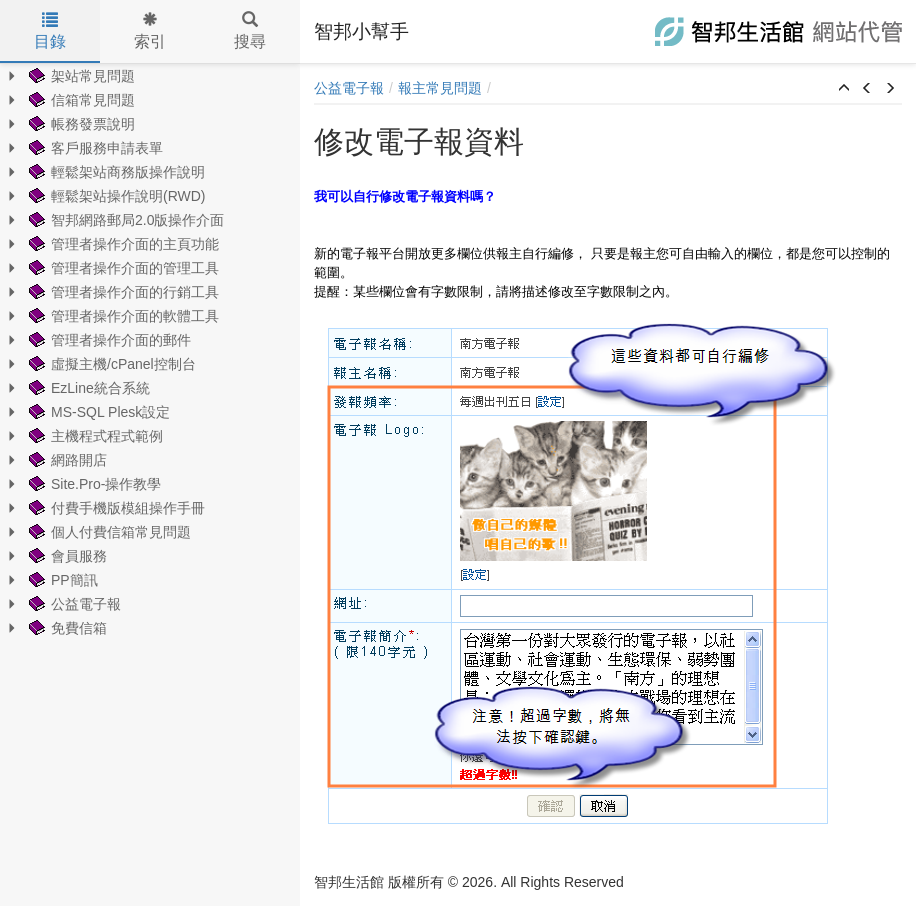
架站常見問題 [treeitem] (80, 76)
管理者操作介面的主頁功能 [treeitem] (122, 244)
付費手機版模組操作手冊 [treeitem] (115, 508)
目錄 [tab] (50, 31)
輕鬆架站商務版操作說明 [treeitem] (115, 172)
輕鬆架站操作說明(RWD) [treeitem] (115, 196)
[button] (844, 89)
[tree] (150, 352)
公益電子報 (349, 88)
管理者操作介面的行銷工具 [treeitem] (122, 292)
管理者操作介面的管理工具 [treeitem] (122, 268)
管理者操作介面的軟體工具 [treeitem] (122, 316)
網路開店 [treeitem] (66, 460)
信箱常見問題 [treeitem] (80, 100)
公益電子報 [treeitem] (73, 604)
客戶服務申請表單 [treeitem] (94, 148)
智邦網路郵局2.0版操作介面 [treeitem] (124, 220)
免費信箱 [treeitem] (66, 628)
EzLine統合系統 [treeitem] (87, 388)
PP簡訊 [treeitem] (61, 580)
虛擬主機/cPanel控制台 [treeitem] (110, 364)
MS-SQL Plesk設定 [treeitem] (97, 412)
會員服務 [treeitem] (66, 556)
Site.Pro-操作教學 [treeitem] (93, 484)
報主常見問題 (440, 88)
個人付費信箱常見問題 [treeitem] (108, 532)
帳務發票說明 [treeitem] (80, 124)
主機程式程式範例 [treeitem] (94, 436)
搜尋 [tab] (250, 31)
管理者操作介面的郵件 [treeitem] (108, 340)
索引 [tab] (150, 31)
